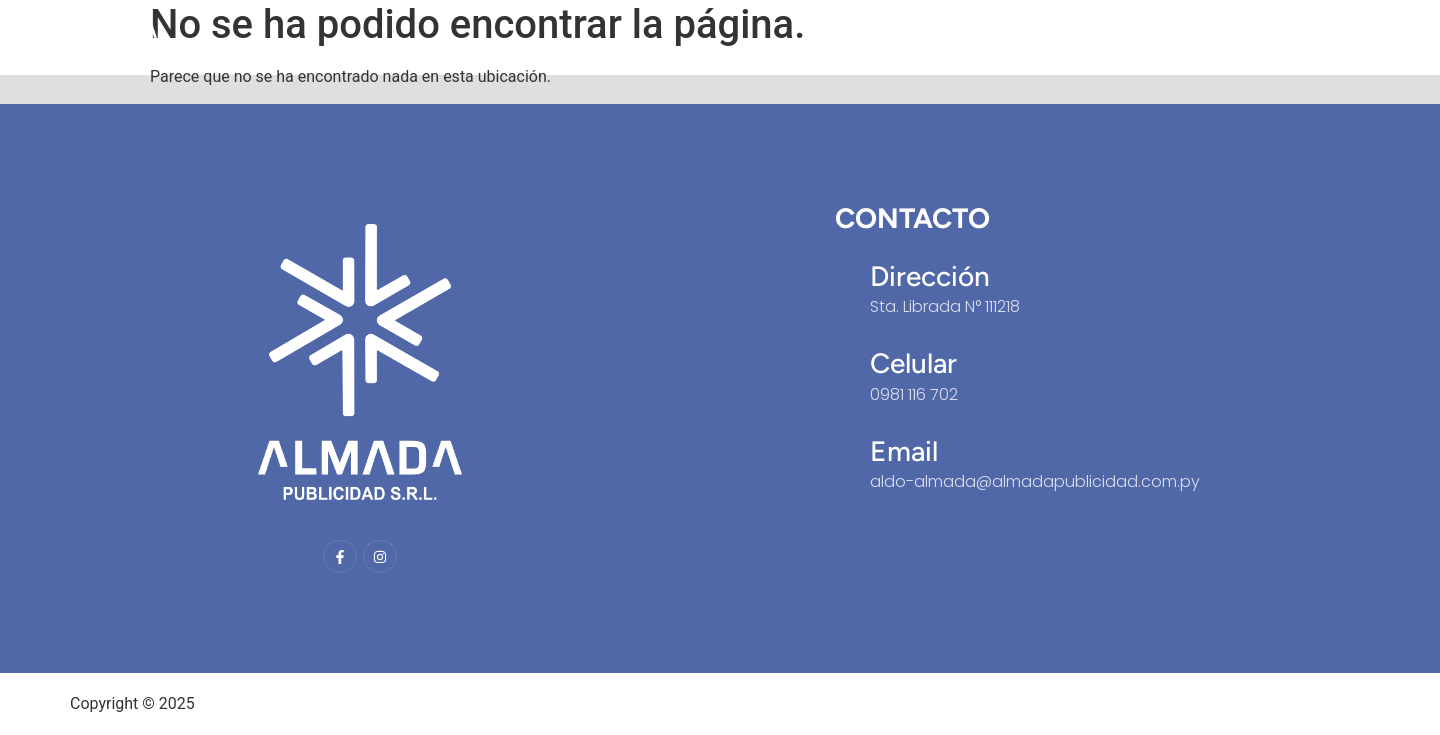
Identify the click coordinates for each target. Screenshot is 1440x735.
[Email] (845, 437)
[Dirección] (845, 262)
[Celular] (845, 349)
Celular (913, 363)
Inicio (1090, 37)
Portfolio (1389, 37)
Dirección (930, 276)
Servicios (1286, 37)
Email (904, 451)
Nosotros (1182, 37)
